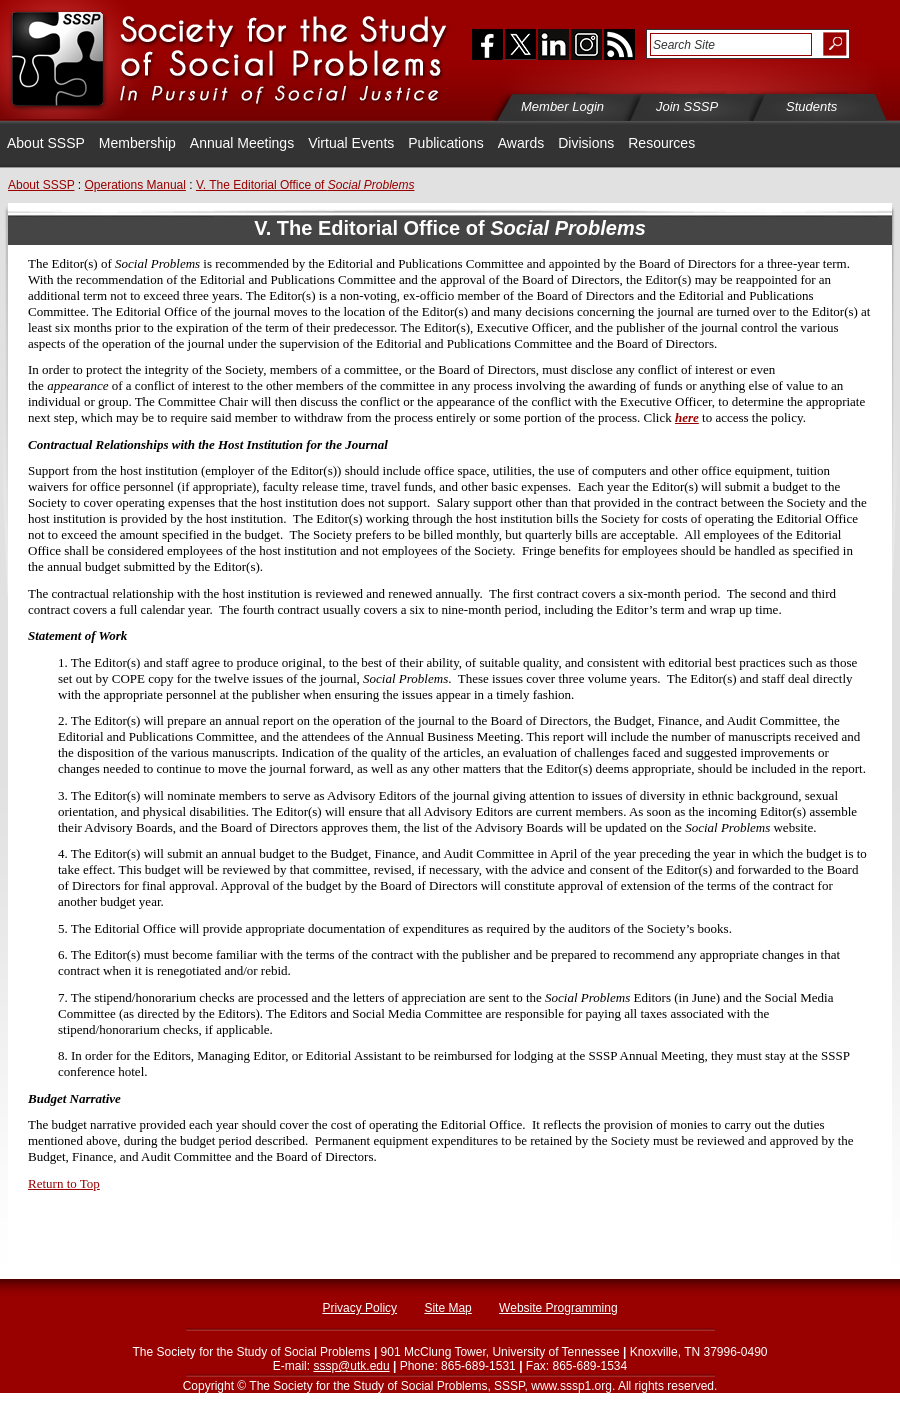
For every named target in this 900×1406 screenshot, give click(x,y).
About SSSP (46, 143)
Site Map (447, 1308)
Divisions (586, 143)
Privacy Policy (359, 1308)
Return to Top (64, 1183)
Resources (661, 143)
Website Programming (558, 1308)
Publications (446, 143)
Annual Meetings (242, 143)
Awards (521, 143)
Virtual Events (351, 143)
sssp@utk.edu (351, 1366)
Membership (137, 143)
